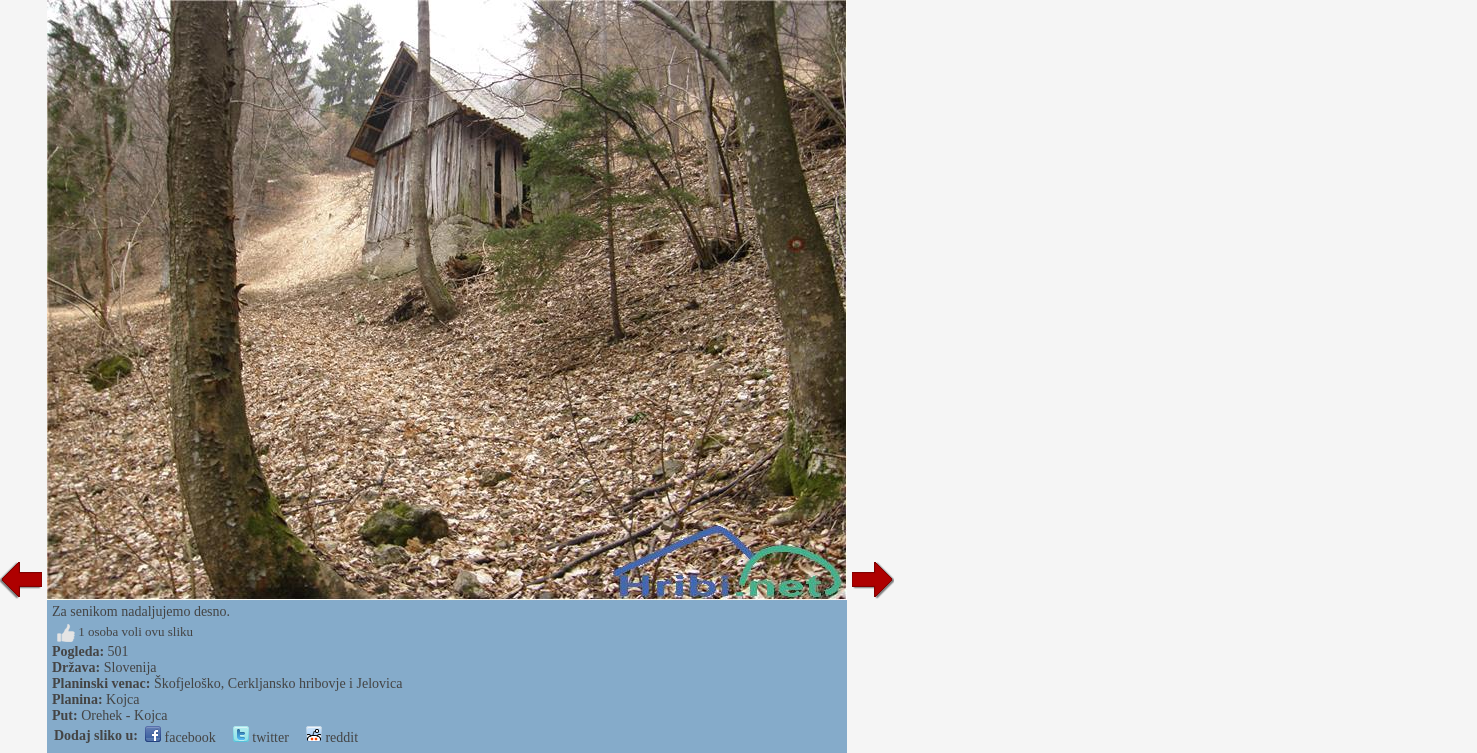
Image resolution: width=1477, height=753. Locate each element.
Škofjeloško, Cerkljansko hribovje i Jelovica (278, 683)
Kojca (122, 699)
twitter (261, 737)
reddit (332, 737)
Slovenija (130, 667)
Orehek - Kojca (124, 715)
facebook (180, 737)
